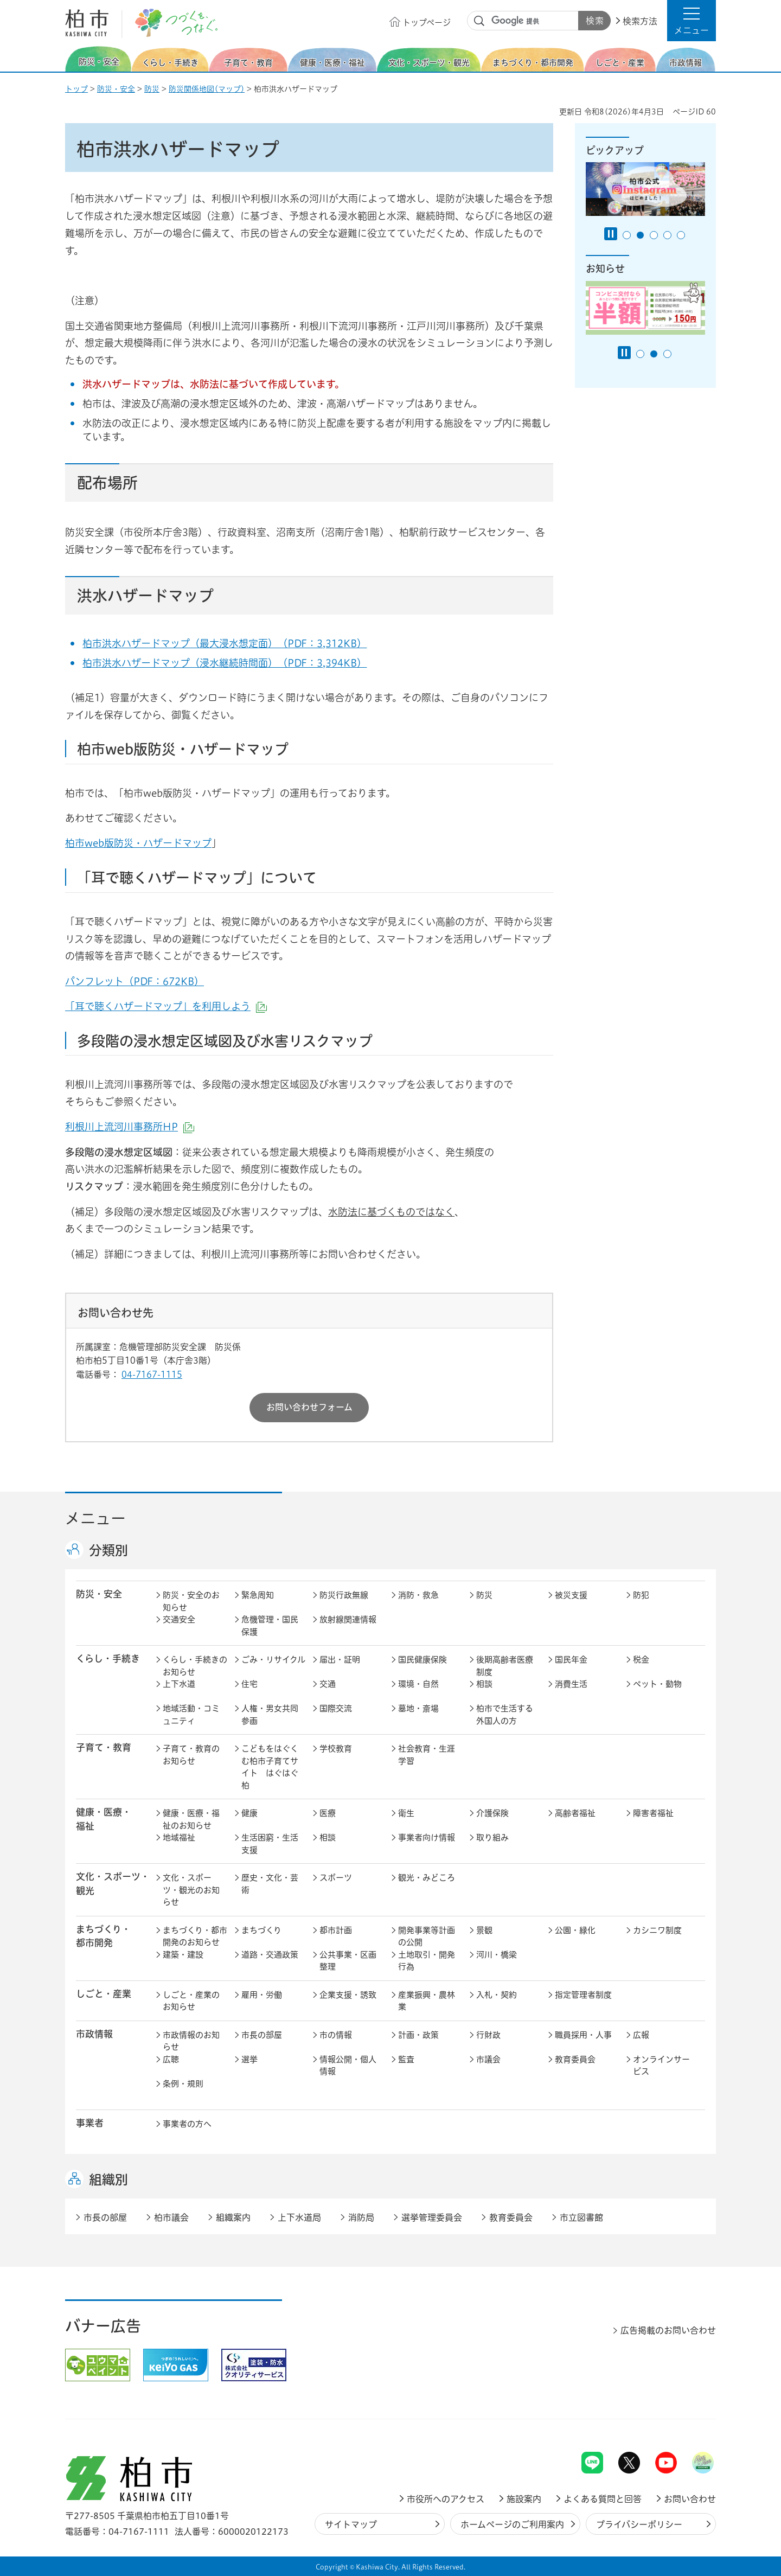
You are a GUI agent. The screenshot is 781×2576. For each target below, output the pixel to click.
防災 (151, 89)
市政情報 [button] (94, 2033)
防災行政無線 (343, 1595)
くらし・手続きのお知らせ (195, 1665)
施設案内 (524, 2499)
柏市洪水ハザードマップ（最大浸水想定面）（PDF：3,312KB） (224, 643)
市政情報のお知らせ (191, 2041)
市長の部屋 (261, 2035)
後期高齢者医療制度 (504, 1665)
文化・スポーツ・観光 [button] (113, 1883)
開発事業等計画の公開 (426, 1936)
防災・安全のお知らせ (191, 1601)
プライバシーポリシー (639, 2524)
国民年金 (571, 1659)
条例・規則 (183, 2084)
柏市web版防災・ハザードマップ (138, 843)
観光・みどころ (426, 1878)
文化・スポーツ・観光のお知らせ (191, 1890)
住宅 (249, 1684)
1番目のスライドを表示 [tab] (627, 235)
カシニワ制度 (657, 1930)
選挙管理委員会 (431, 2217)
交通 (327, 1684)
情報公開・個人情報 (347, 2065)
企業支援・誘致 (347, 1995)
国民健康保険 (422, 1659)
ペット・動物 (657, 1684)
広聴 (171, 2059)
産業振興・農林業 (426, 2001)
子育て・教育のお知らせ (191, 1754)
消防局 (361, 2217)
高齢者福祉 (575, 1813)
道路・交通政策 (269, 1955)
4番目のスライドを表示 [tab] (667, 235)
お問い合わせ (690, 2499)
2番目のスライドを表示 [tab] (640, 235)
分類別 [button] (108, 1550)
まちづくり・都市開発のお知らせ (195, 1936)
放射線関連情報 (347, 1619)
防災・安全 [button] (99, 1594)
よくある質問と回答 (603, 2499)
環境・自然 (418, 1684)
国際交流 (335, 1708)
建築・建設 (183, 1955)
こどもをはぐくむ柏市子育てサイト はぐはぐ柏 (269, 1766)
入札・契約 (496, 1995)
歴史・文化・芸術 (269, 1884)
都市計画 (335, 1930)
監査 (406, 2059)
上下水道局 (299, 2217)
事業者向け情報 (426, 1837)
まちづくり (261, 1930)
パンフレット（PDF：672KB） (134, 981)
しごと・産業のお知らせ (191, 2001)
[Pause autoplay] (611, 234)
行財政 (488, 2035)
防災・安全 (116, 89)
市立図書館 (581, 2217)
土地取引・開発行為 (426, 1961)
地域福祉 (179, 1837)
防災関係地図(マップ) (207, 89)
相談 (484, 1684)
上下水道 (179, 1684)
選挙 (249, 2059)
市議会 (488, 2059)
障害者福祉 (653, 1813)
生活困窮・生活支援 (269, 1843)
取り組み (492, 1837)
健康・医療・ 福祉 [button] (103, 1818)
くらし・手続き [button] (108, 1658)
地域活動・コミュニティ (191, 1714)
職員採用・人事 (583, 2035)
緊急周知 (257, 1595)
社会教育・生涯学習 (426, 1754)
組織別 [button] (108, 2179)
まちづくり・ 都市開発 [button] (103, 1936)
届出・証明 (339, 1659)
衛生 (406, 1813)
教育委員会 (575, 2059)
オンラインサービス (661, 2065)
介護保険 (492, 1813)
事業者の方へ (187, 2124)
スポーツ (335, 1878)
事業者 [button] (90, 2122)
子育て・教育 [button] (103, 1747)
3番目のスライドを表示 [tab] (654, 235)
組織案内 (233, 2217)
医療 (327, 1813)
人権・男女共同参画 (269, 1714)
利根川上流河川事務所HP (129, 1127)
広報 (641, 2035)
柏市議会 (171, 2217)
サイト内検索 (479, 21)
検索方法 (640, 21)
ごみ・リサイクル (273, 1659)
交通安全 (179, 1619)
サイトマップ (351, 2524)
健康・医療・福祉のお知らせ (191, 1819)
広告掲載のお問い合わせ (668, 2330)
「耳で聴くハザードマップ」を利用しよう (166, 1006)
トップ (76, 89)
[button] (691, 20)
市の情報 (335, 2035)
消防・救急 (418, 1595)
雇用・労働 (261, 1995)
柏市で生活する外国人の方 (504, 1714)
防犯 (641, 1595)
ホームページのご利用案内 (512, 2524)
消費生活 (571, 1684)
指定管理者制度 (583, 1995)
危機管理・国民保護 (269, 1625)
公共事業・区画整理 (347, 1961)
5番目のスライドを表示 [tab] (681, 235)
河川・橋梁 (496, 1955)
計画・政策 (418, 2035)
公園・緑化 (575, 1930)
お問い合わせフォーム (309, 1407)
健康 (249, 1813)
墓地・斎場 (418, 1708)
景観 (484, 1930)
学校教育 (335, 1748)
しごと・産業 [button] (103, 1993)
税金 (641, 1659)
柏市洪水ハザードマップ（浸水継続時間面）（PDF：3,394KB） (224, 663)
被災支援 (571, 1595)
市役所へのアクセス (445, 2499)
